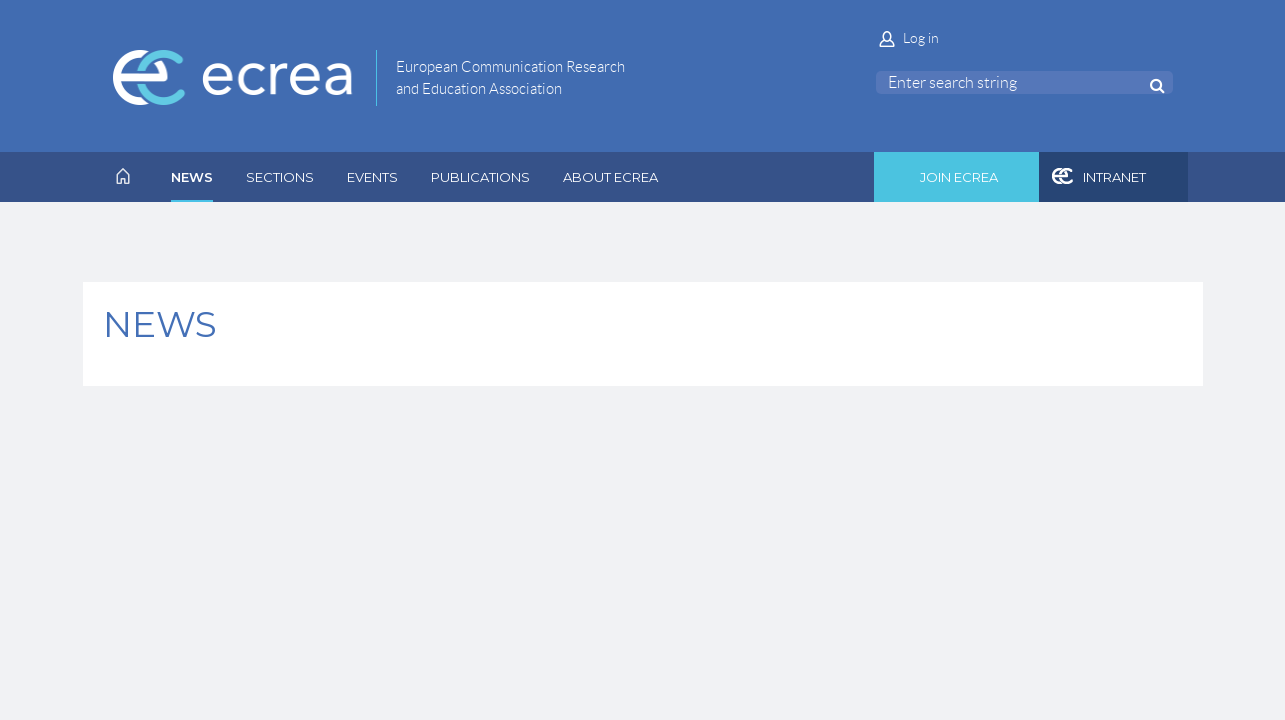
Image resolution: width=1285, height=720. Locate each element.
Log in (921, 38)
